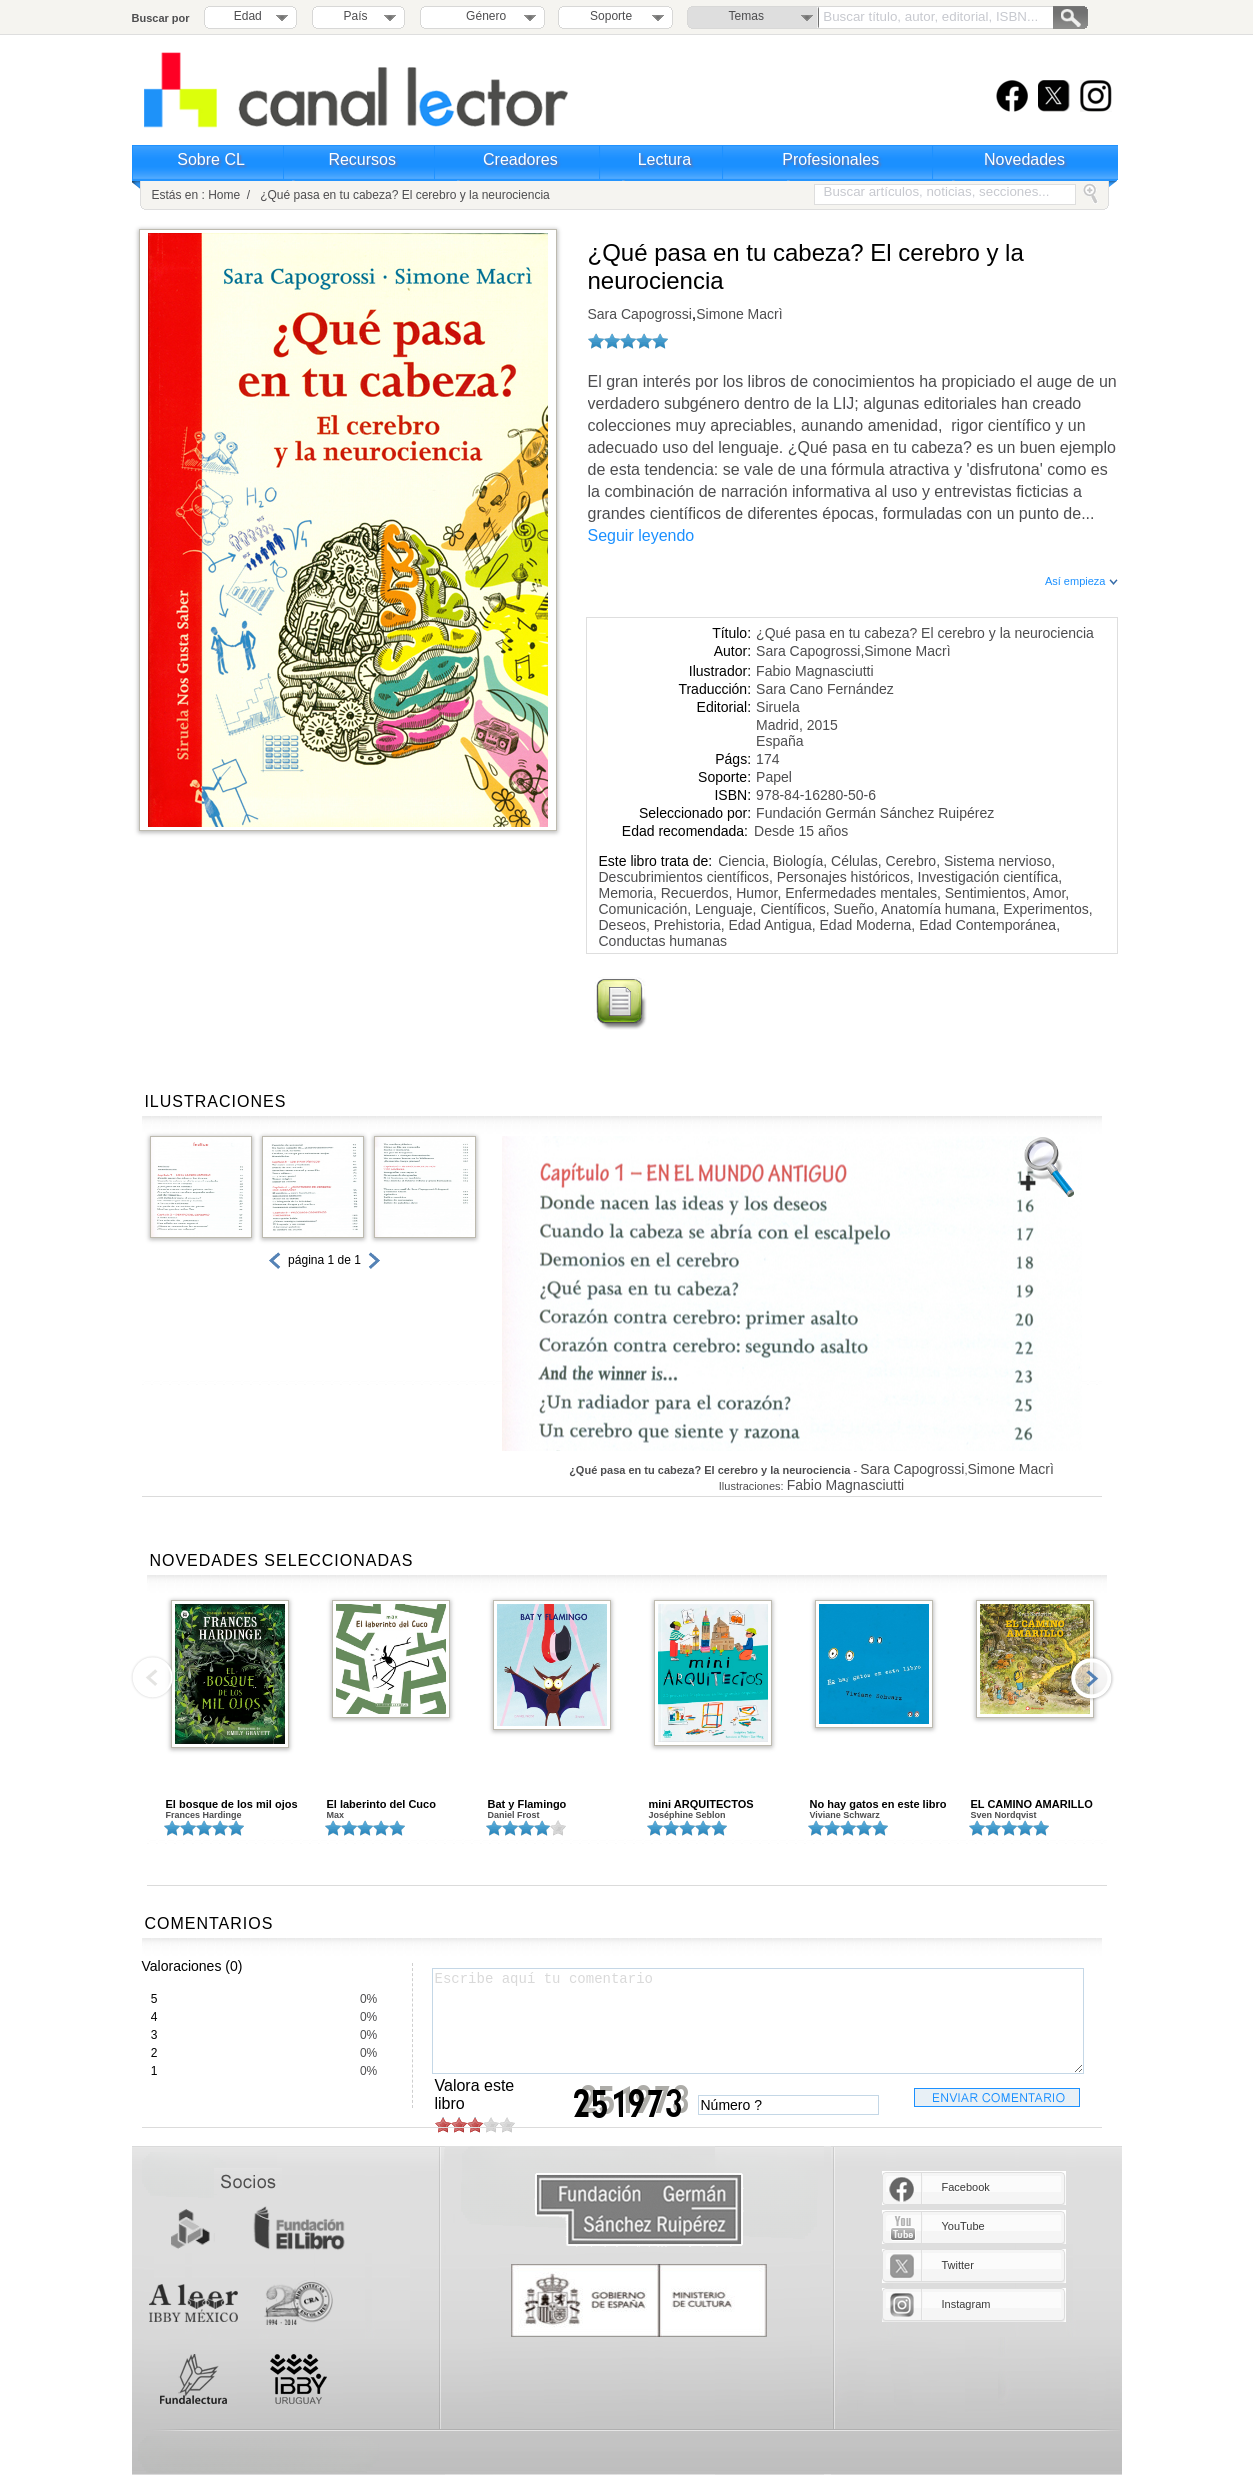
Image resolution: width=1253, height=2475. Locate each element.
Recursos (362, 159)
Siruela (778, 707)
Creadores (520, 159)
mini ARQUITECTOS (701, 1804)
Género (482, 16)
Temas (746, 16)
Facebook (966, 2187)
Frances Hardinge (204, 1815)
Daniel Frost (514, 1815)
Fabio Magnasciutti (815, 671)
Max (336, 1815)
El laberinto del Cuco (381, 1804)
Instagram (966, 2304)
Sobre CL (211, 159)
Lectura (664, 159)
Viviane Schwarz (845, 1815)
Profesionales (830, 159)
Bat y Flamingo (527, 1804)
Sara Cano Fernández (825, 689)
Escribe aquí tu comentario (758, 2021)
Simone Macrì (739, 314)
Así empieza (1081, 581)
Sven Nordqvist (1004, 1815)
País (356, 16)
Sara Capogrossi (640, 314)
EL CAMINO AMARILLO (1032, 1804)
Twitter (958, 2265)
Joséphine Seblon (687, 1815)
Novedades (1024, 159)
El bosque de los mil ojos (232, 1804)
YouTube (963, 2226)
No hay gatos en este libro (878, 1804)
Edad (248, 16)
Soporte (611, 16)
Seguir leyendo (641, 535)
